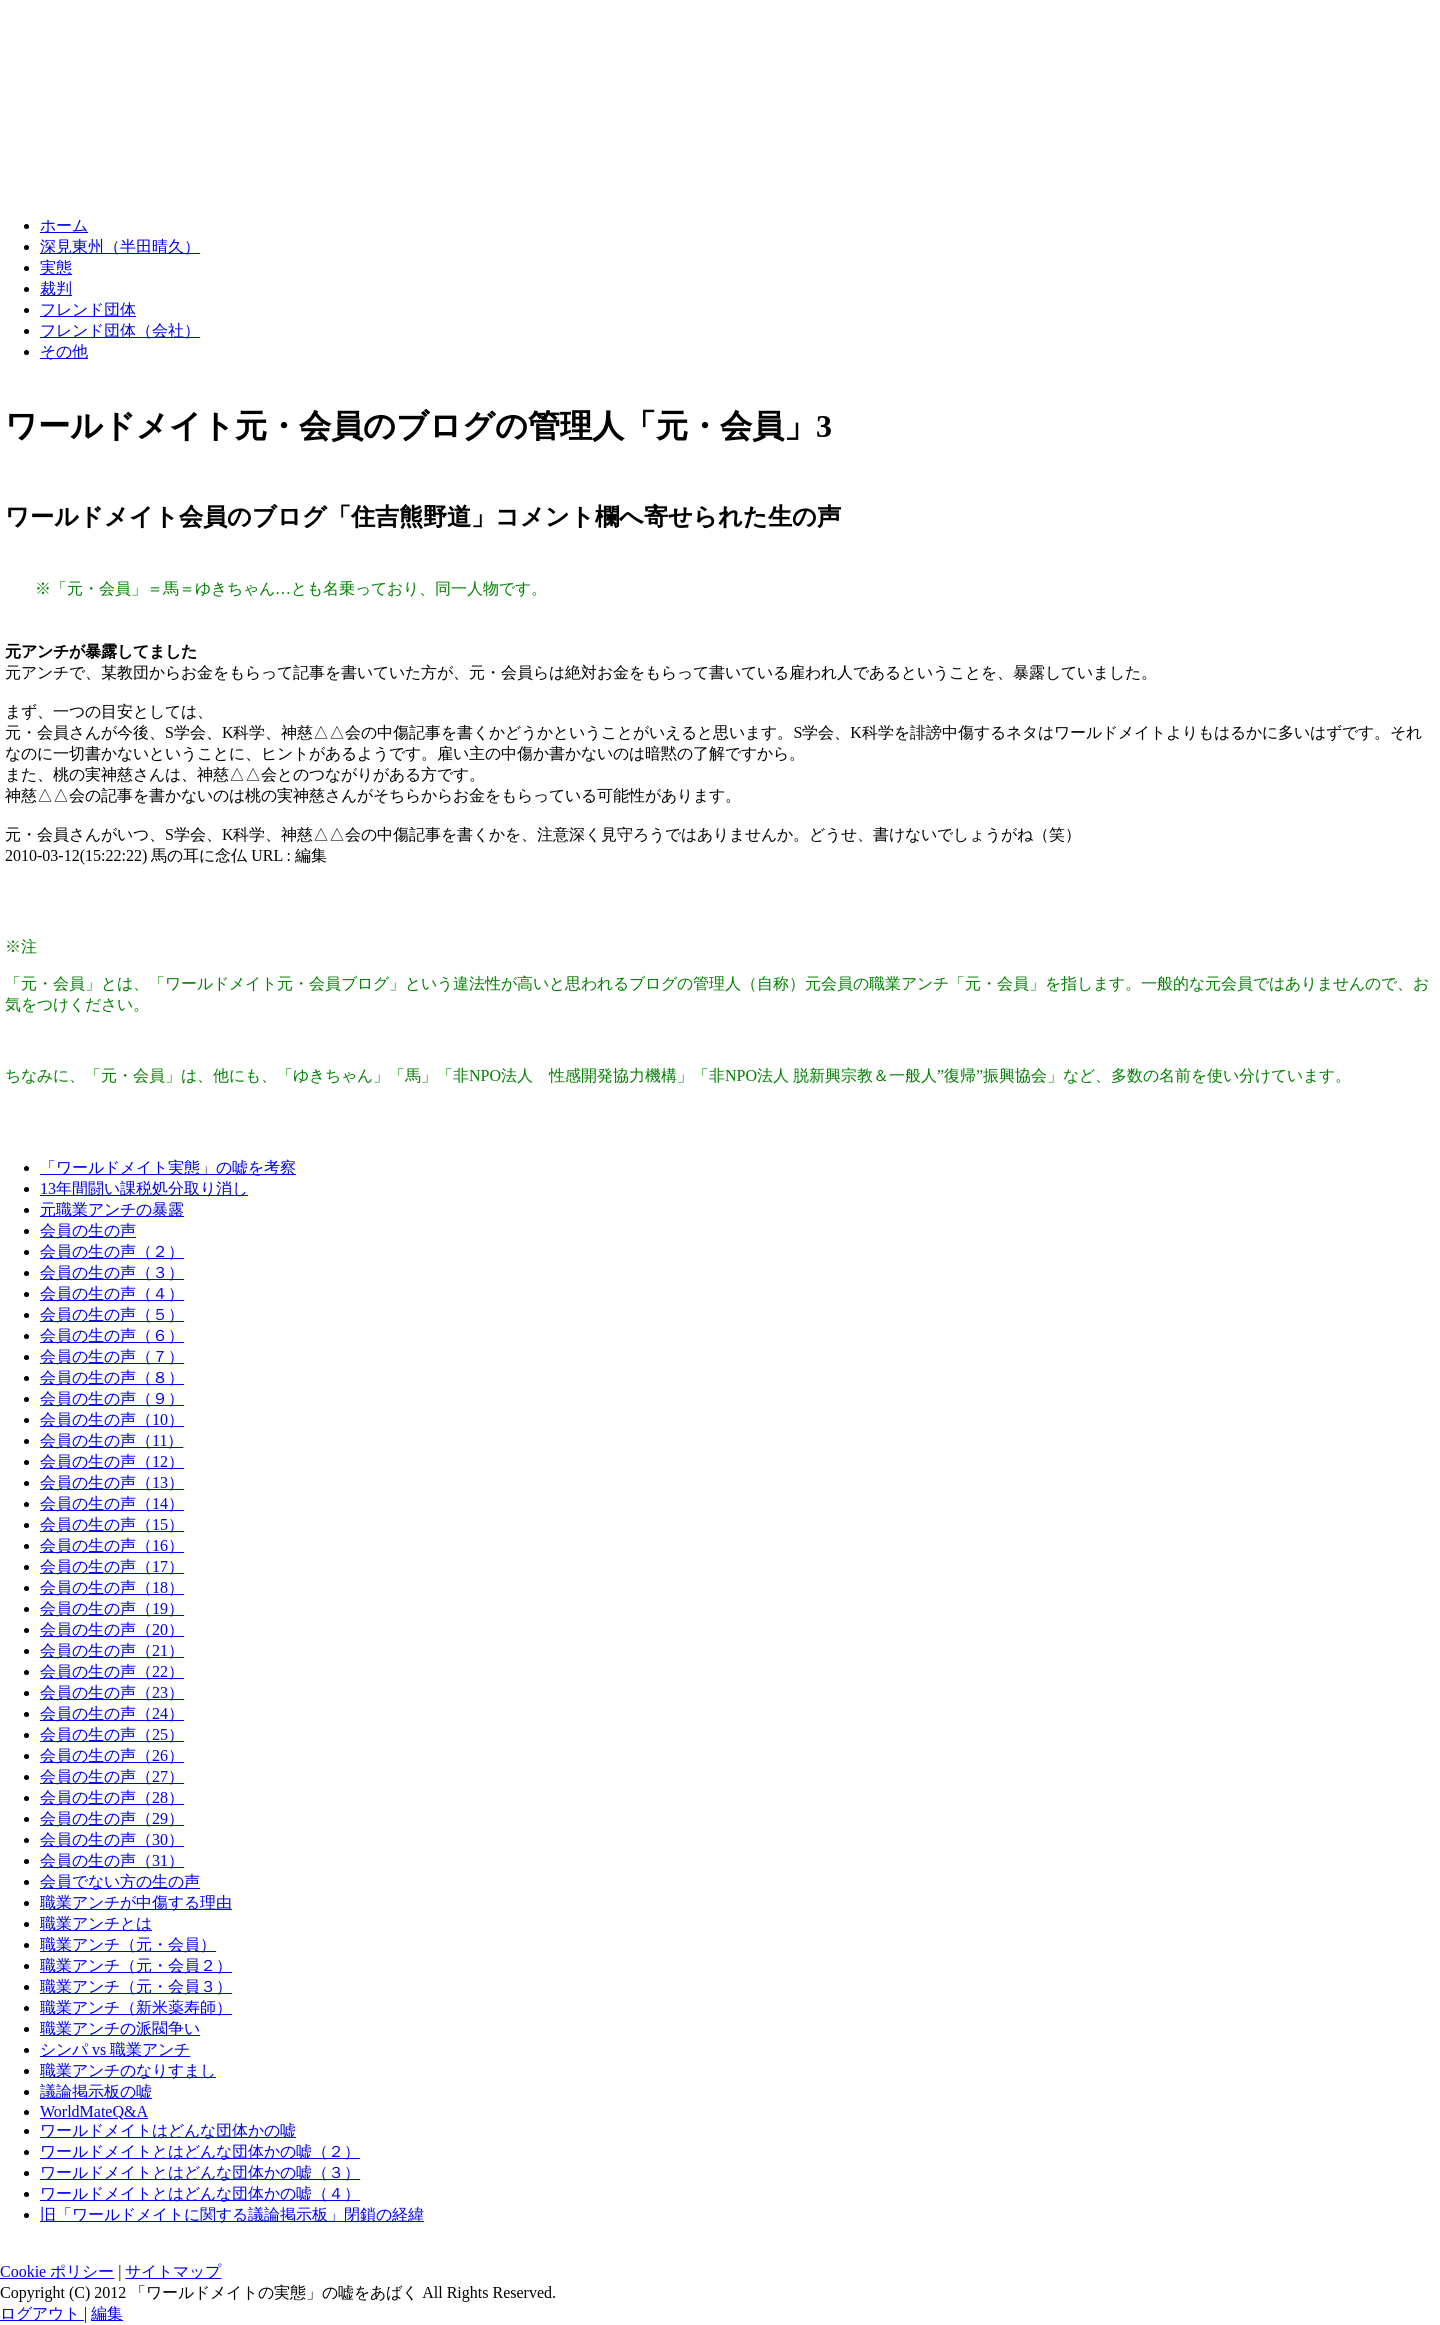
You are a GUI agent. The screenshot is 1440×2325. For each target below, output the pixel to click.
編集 (107, 2313)
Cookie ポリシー (57, 2271)
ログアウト (42, 2313)
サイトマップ (173, 2271)
